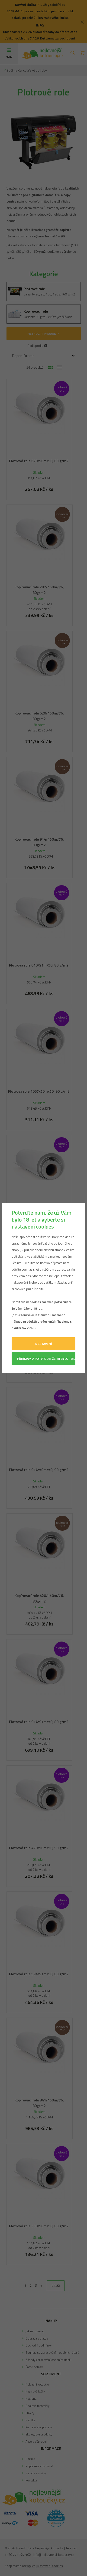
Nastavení (43, 1343)
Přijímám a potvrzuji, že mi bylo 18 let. (46, 1358)
